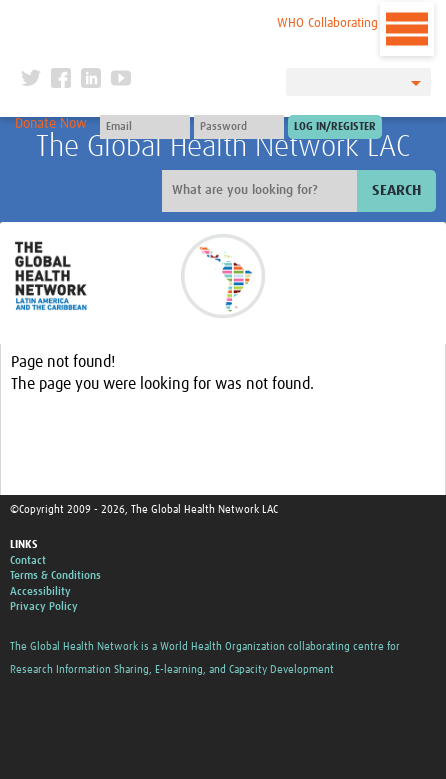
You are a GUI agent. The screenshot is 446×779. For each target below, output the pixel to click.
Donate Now (51, 124)
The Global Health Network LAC (223, 147)
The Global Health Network (146, 19)
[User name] (145, 127)
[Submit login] (335, 127)
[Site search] (262, 191)
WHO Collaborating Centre (347, 23)
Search (396, 190)
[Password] (239, 127)
